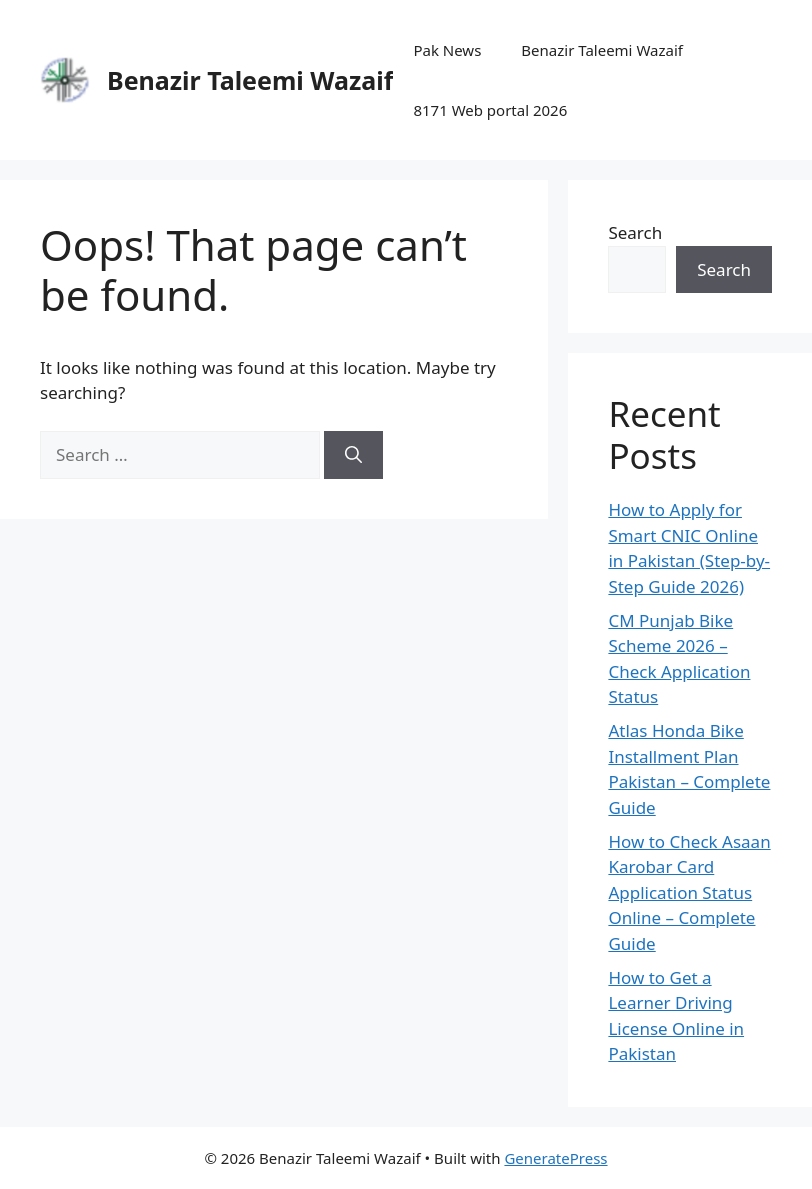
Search (635, 232)
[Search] (353, 455)
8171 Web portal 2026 (490, 110)
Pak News (447, 50)
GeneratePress (555, 1158)
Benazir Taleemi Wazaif (250, 80)
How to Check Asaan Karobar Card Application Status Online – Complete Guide (689, 892)
